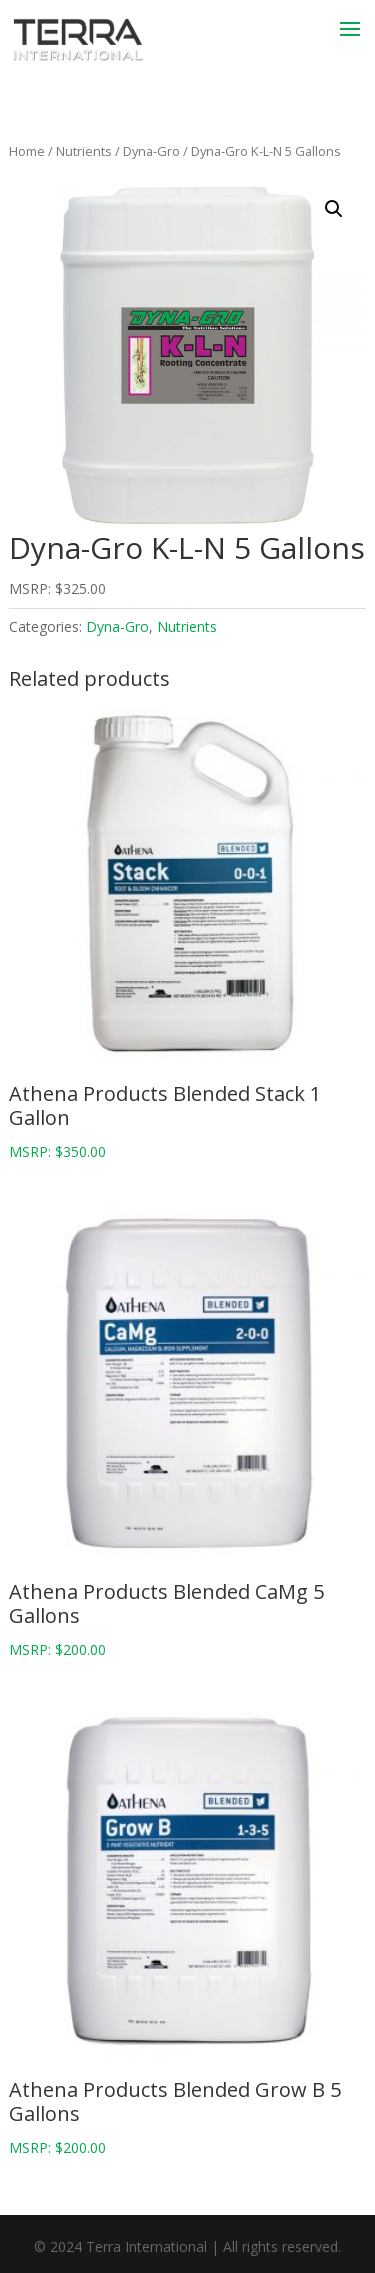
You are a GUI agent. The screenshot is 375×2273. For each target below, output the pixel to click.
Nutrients (84, 151)
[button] (334, 209)
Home (27, 151)
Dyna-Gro (151, 151)
